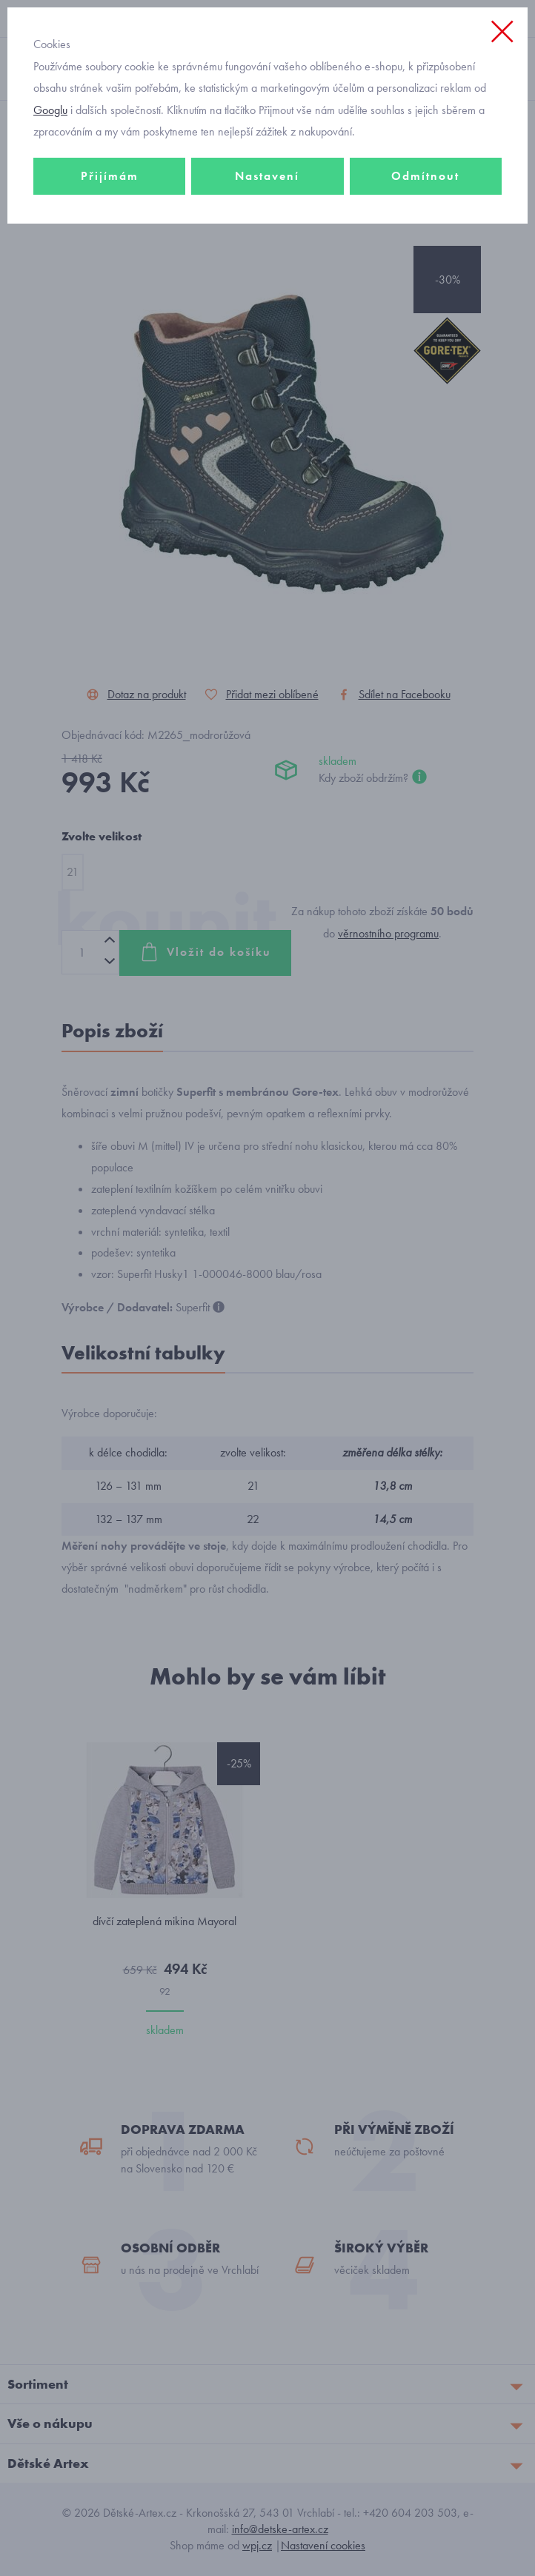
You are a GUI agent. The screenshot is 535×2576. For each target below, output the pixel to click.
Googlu (50, 110)
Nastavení (267, 176)
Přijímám (110, 176)
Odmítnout (425, 176)
